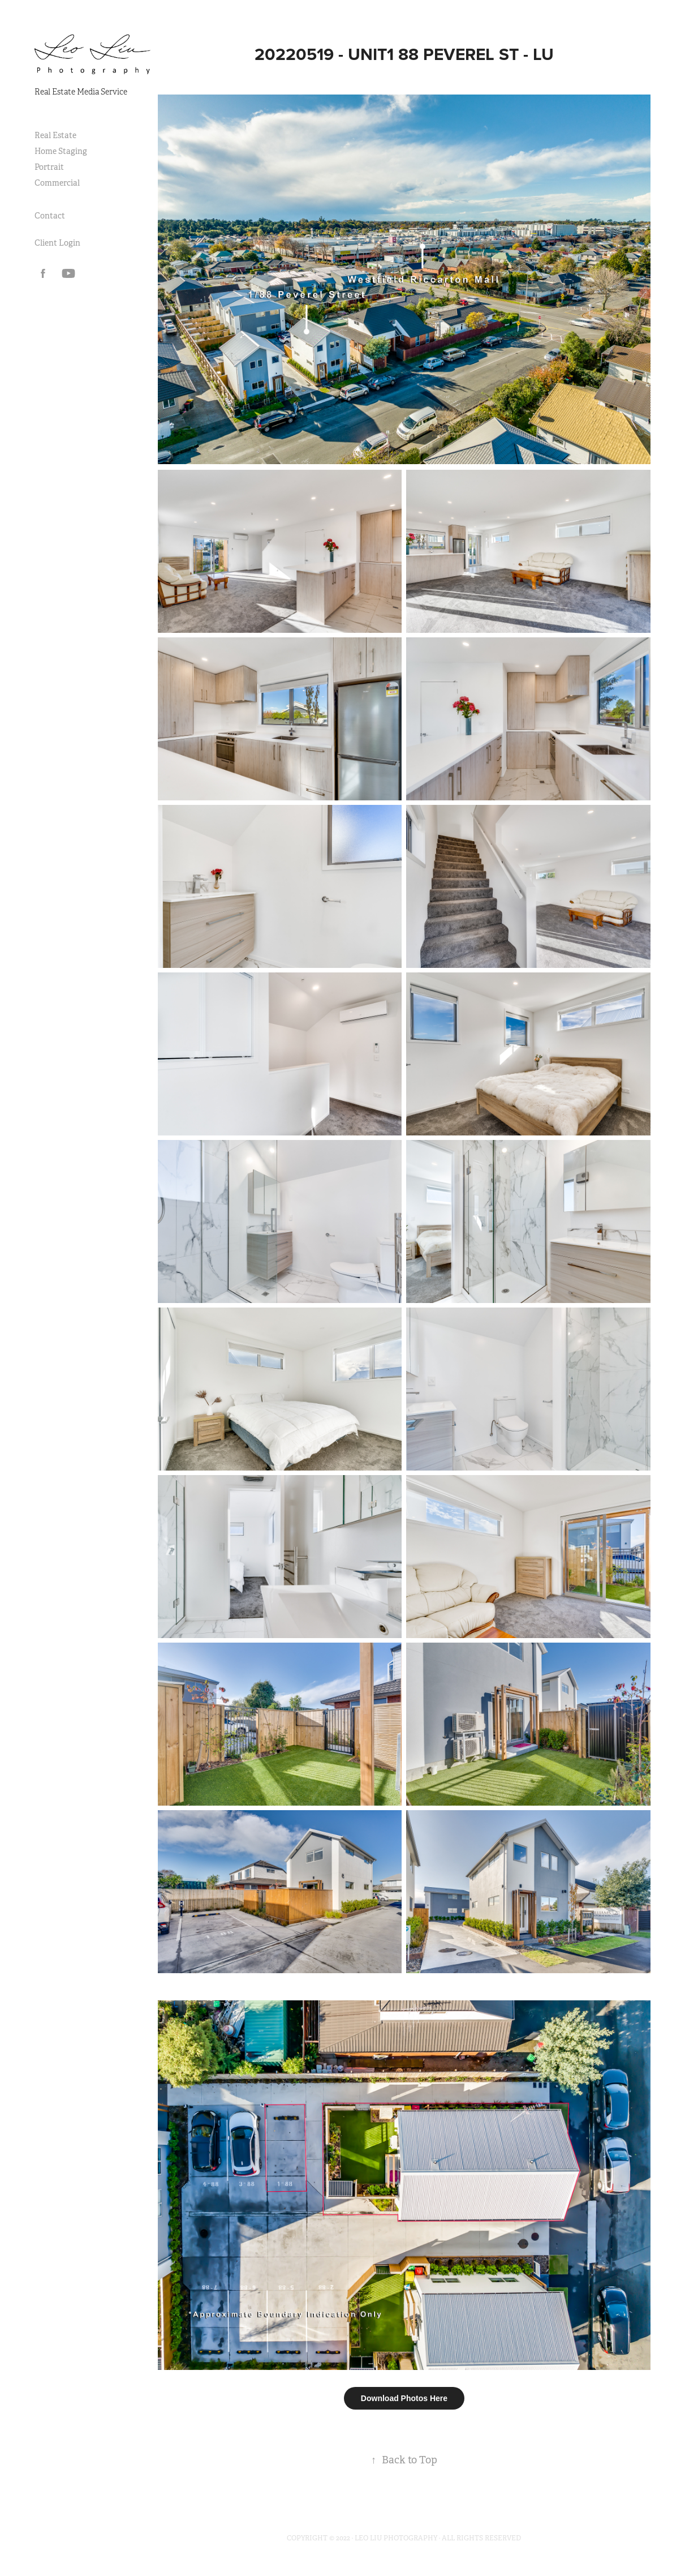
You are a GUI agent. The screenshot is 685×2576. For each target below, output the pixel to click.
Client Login (57, 243)
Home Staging (61, 151)
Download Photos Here (404, 2398)
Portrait (49, 167)
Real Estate (55, 135)
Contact (50, 216)
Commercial (57, 183)
